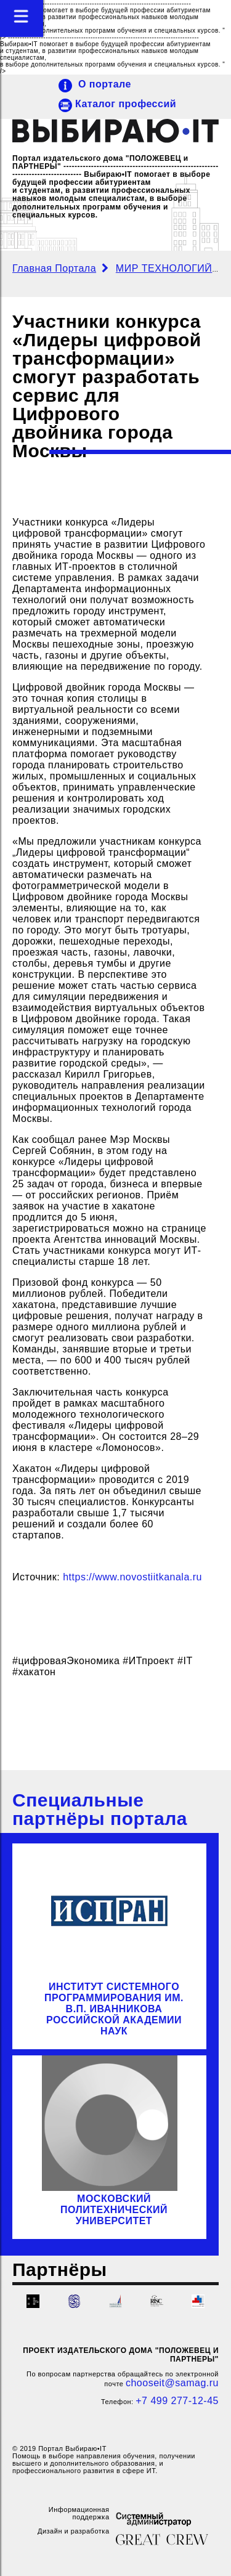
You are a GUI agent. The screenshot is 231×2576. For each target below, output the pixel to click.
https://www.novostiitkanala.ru (132, 1577)
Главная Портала (54, 268)
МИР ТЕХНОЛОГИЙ (165, 268)
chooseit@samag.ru (172, 2383)
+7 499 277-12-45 (177, 2400)
